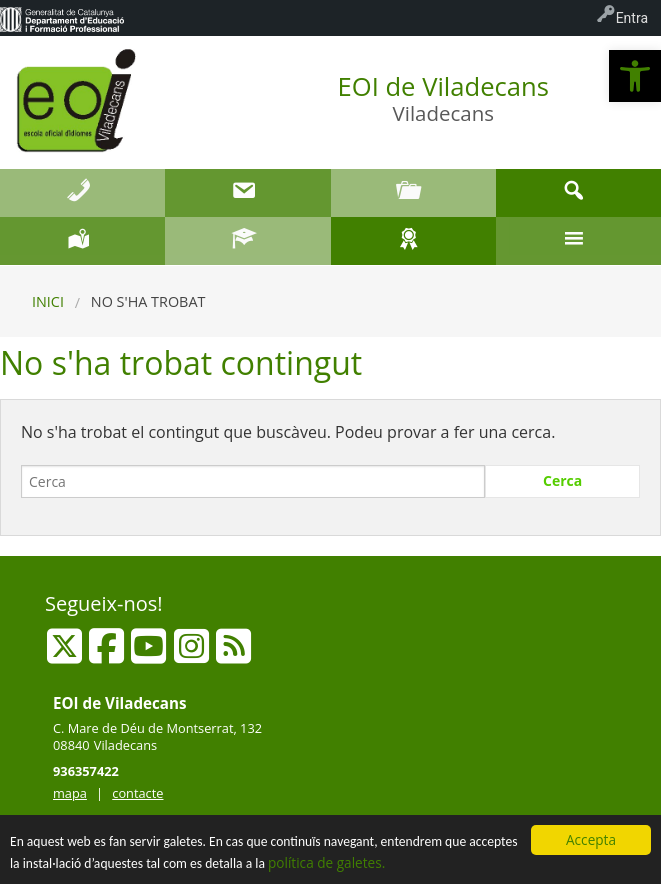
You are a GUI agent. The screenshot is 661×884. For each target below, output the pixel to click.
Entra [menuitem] (632, 18)
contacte (137, 793)
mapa (70, 793)
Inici (48, 301)
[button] (635, 76)
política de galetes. (326, 863)
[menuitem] (62, 18)
